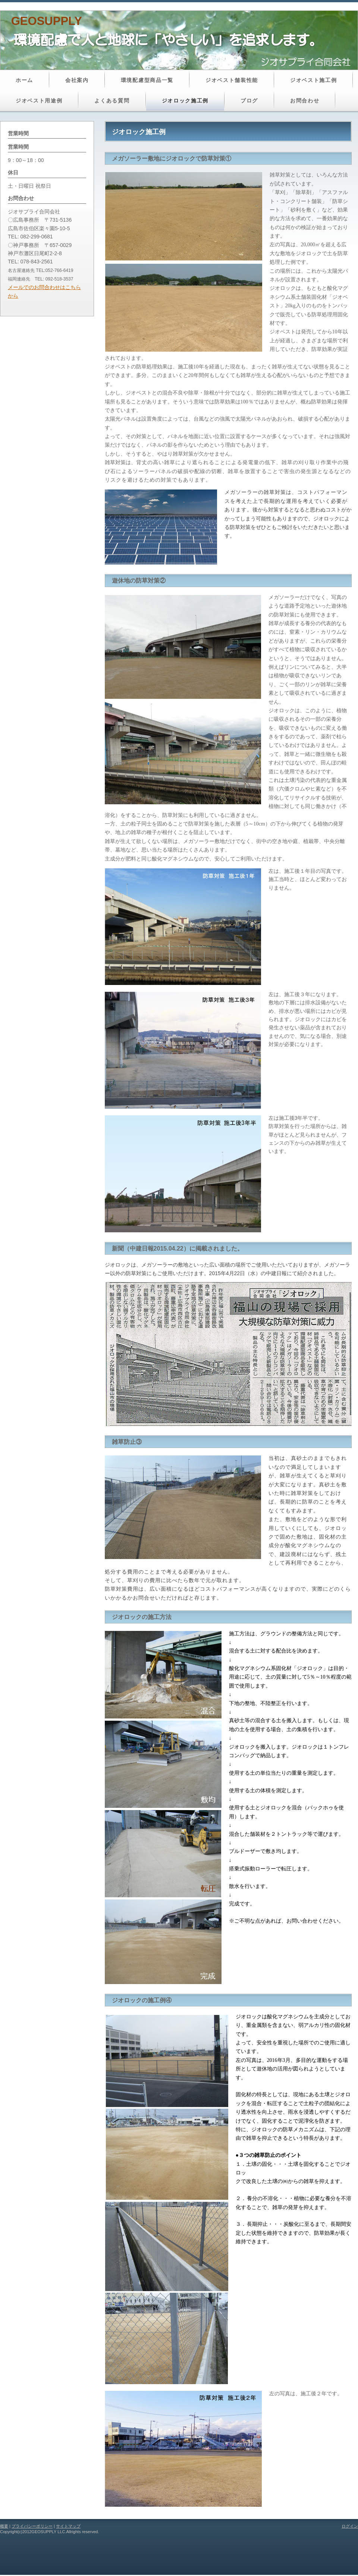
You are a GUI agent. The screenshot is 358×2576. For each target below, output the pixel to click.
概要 (4, 2526)
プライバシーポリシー (32, 2526)
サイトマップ (68, 2526)
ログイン (350, 2526)
